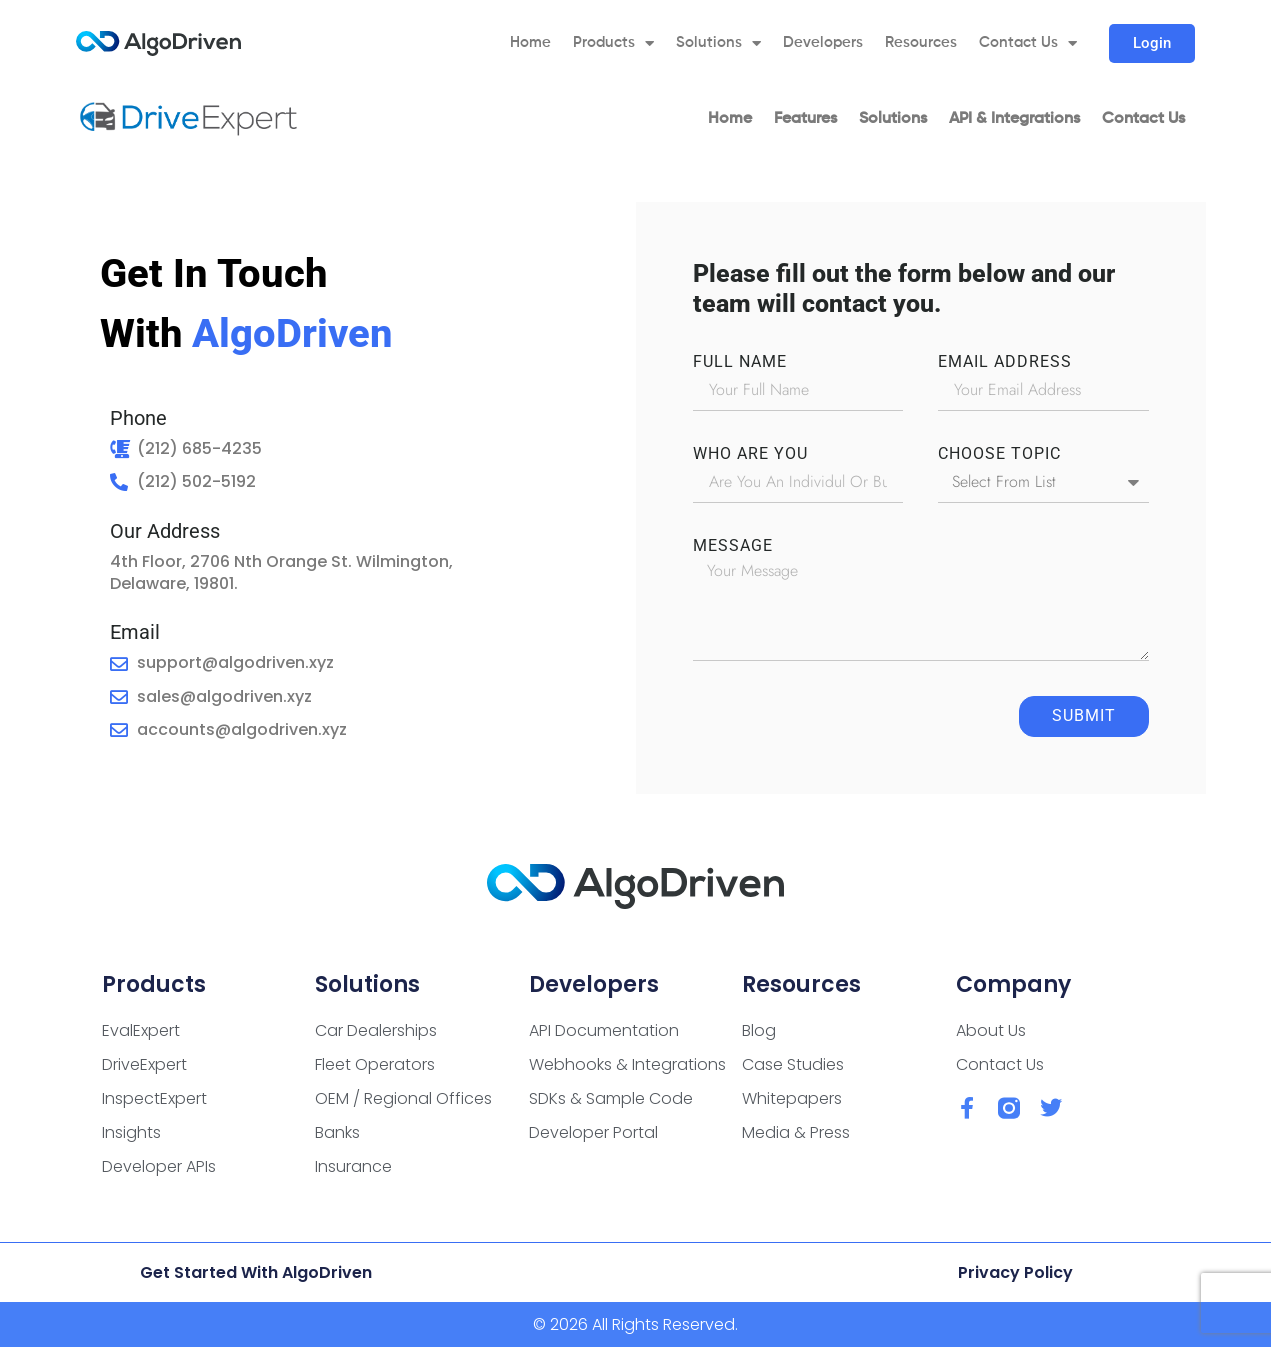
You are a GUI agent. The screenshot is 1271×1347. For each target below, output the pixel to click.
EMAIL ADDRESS (1005, 362)
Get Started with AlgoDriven (256, 1272)
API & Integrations (1014, 119)
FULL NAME (740, 362)
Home (530, 42)
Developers (823, 42)
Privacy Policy (1015, 1272)
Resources (921, 42)
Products (613, 43)
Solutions (718, 43)
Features (805, 119)
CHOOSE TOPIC (999, 454)
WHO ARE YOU (750, 454)
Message (733, 546)
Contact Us (1028, 43)
